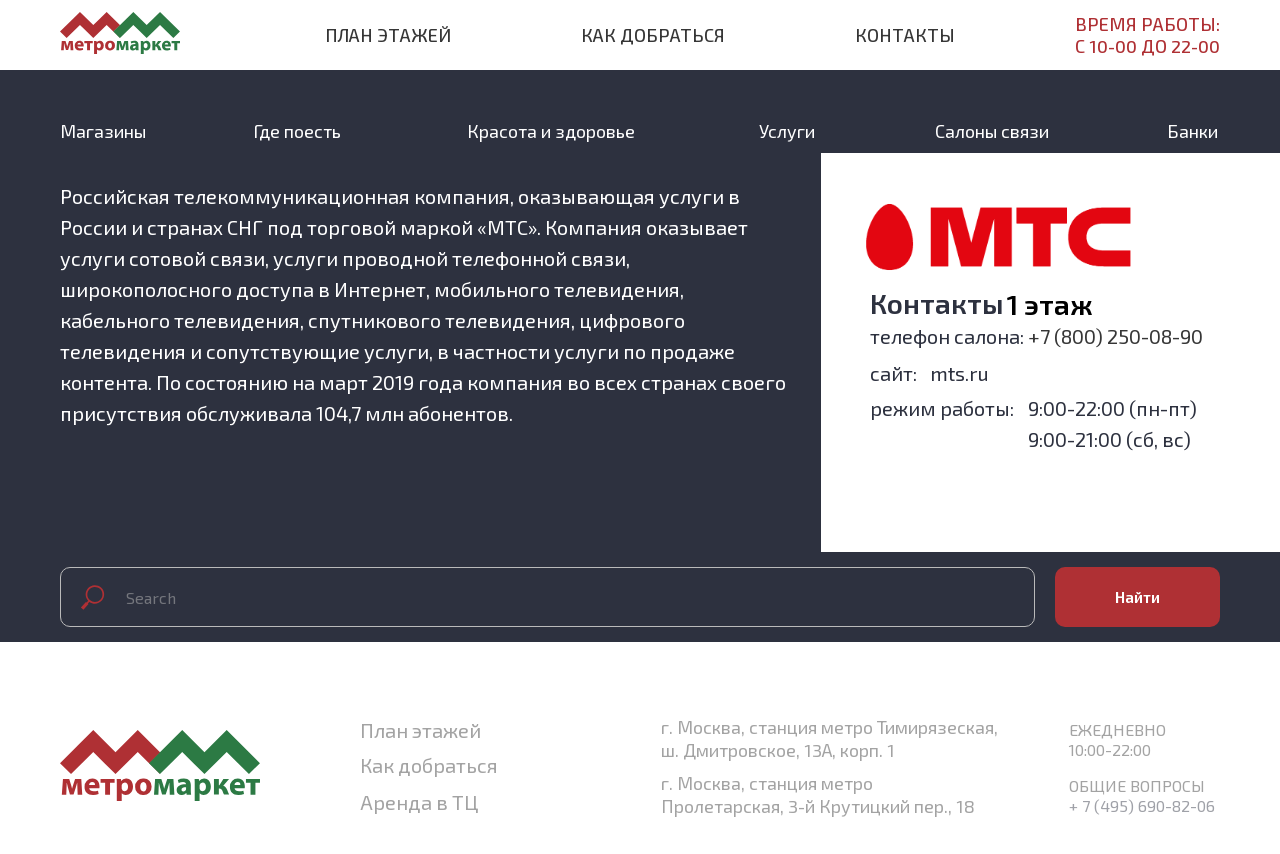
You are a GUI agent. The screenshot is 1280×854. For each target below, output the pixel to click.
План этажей (388, 35)
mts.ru (959, 373)
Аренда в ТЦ (419, 802)
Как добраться (653, 35)
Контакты (905, 35)
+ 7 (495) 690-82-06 (1142, 805)
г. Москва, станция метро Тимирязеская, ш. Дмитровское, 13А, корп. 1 (829, 738)
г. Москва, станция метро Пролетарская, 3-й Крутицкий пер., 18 (818, 794)
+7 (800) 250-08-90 (1115, 336)
